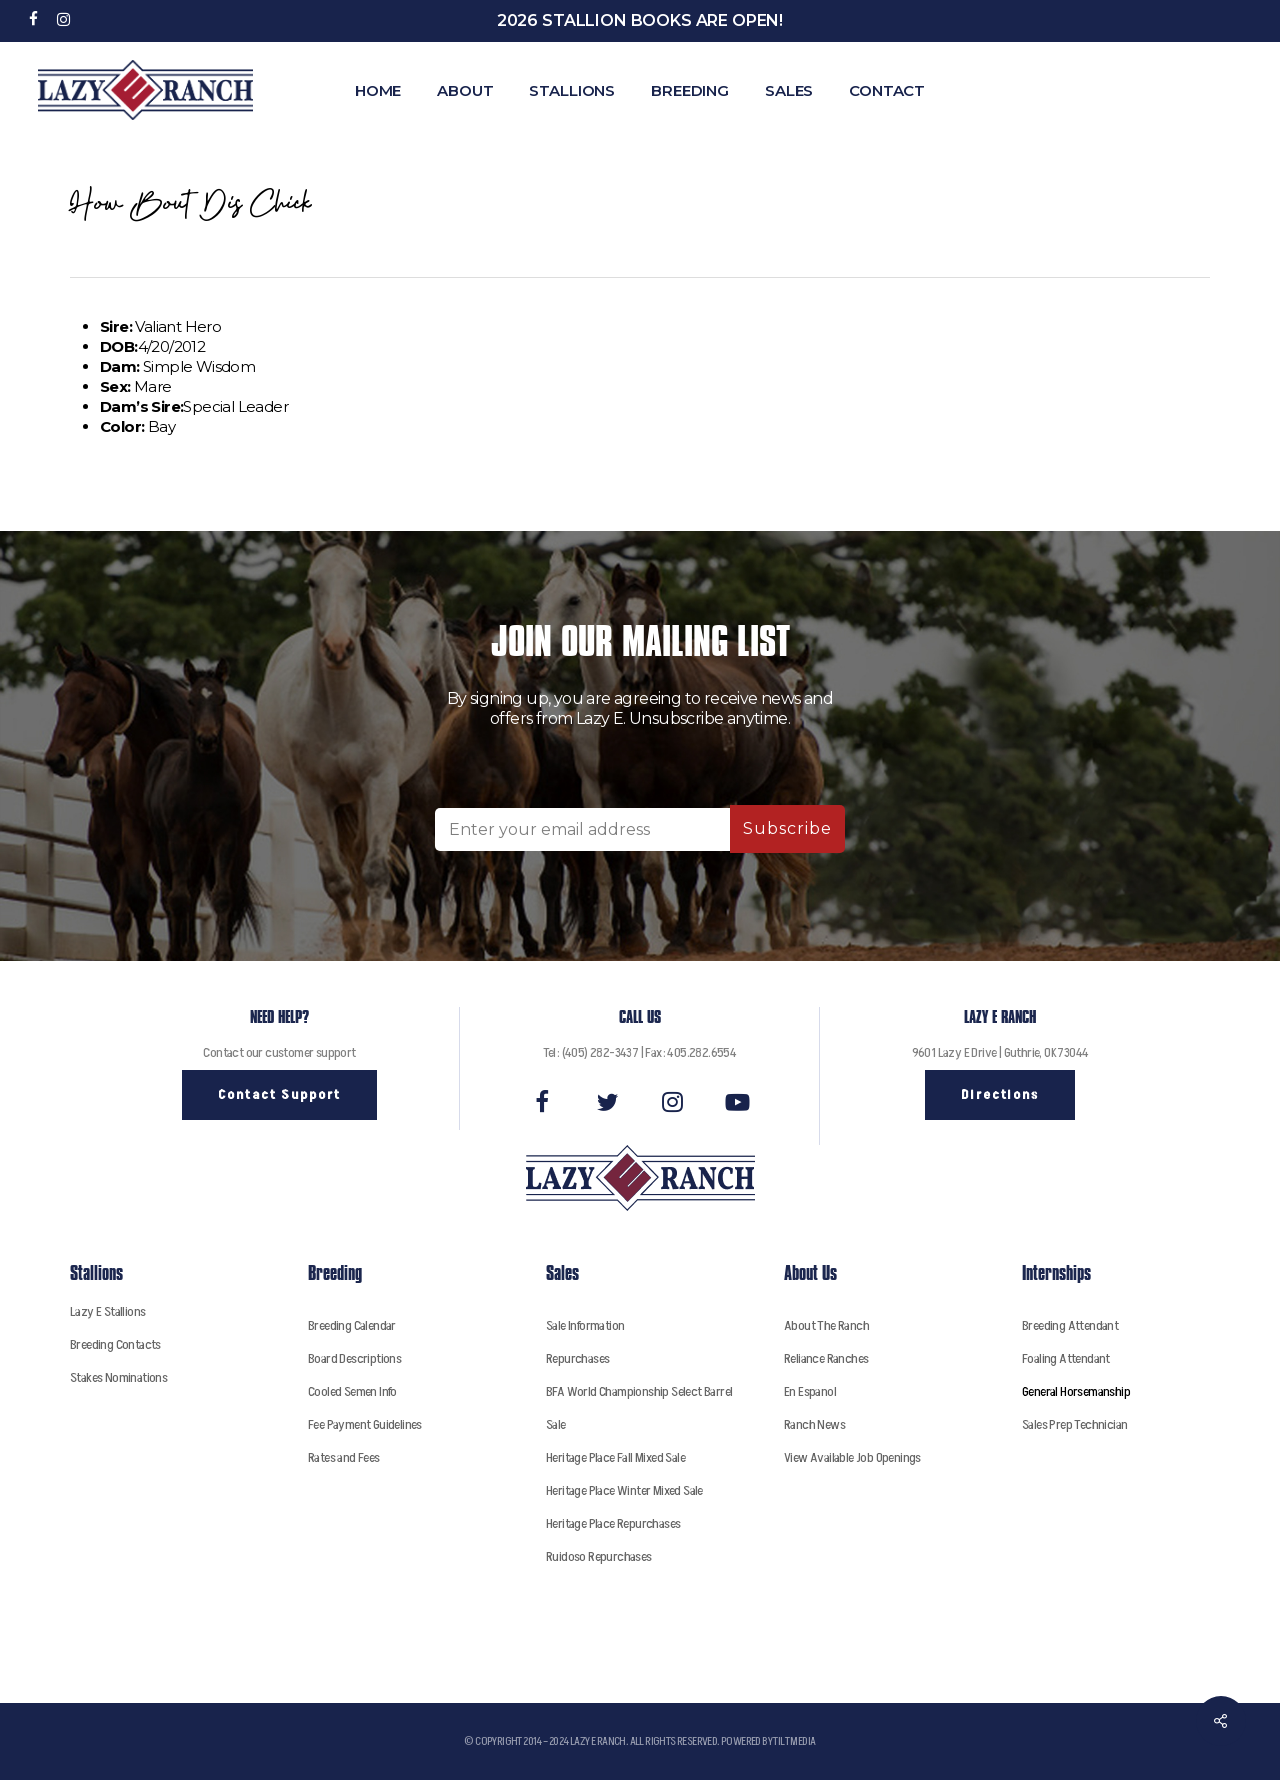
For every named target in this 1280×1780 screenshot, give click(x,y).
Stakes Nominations (118, 1377)
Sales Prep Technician (1074, 1424)
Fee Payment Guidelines (365, 1424)
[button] (279, 1095)
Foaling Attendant (1066, 1358)
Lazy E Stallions (107, 1311)
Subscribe (787, 828)
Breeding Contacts (115, 1344)
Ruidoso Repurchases (599, 1556)
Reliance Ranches (826, 1358)
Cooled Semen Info (352, 1391)
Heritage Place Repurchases (613, 1523)
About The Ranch (826, 1325)
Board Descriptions (354, 1358)
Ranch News (814, 1424)
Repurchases (577, 1358)
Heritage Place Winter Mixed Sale (624, 1490)
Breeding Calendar (352, 1325)
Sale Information (585, 1325)
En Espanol (810, 1391)
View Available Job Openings (852, 1457)
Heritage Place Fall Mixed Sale (615, 1457)
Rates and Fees (344, 1457)
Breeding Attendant (1070, 1325)
